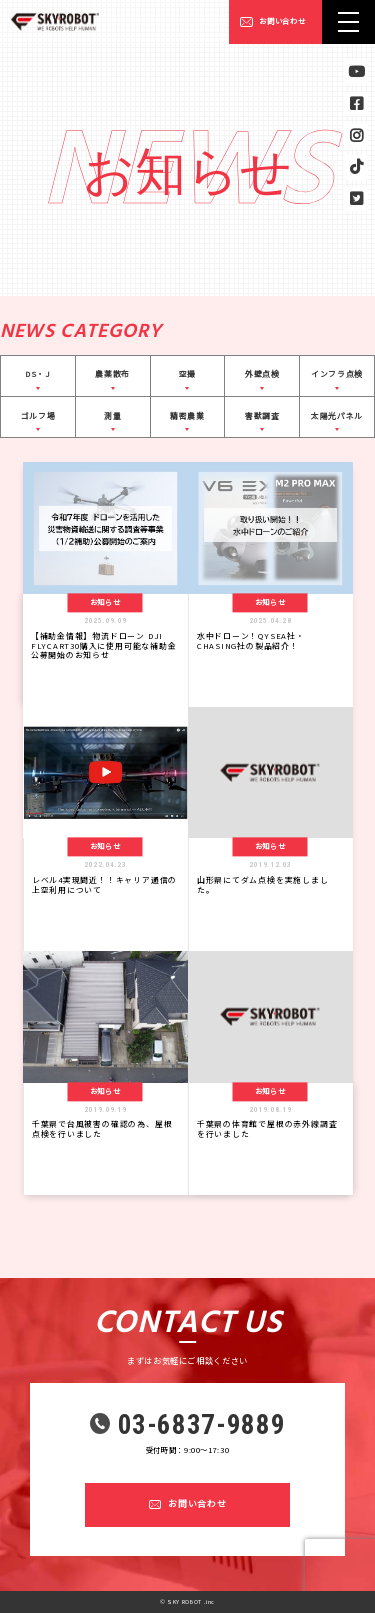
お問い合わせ (282, 21)
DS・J (38, 373)
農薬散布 (112, 373)
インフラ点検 (337, 373)
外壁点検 (262, 373)
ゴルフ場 (38, 415)
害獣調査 (262, 415)
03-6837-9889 (202, 1425)
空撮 (187, 373)
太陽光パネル (337, 415)
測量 (112, 415)
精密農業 (187, 415)
